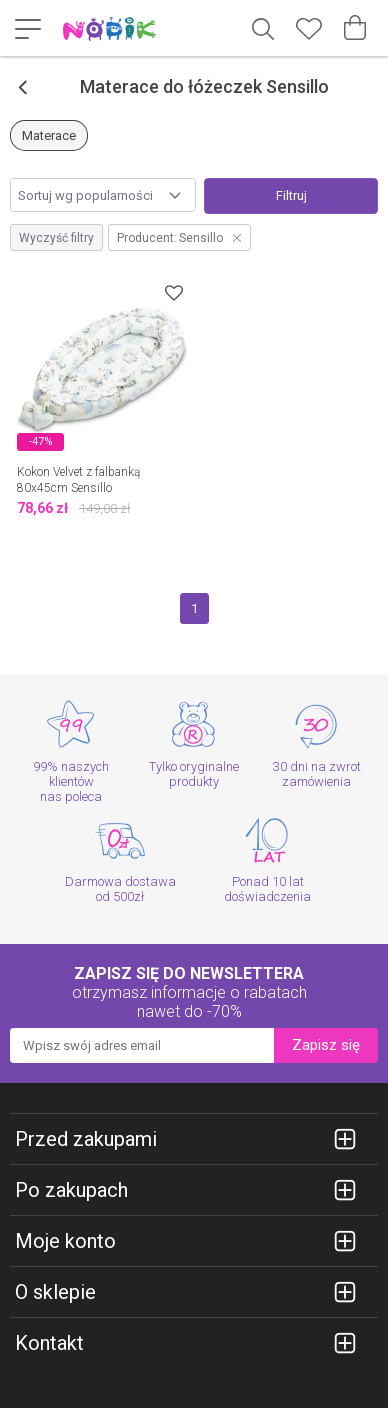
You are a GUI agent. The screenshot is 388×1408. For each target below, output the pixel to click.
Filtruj (291, 195)
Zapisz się (326, 1045)
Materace (49, 135)
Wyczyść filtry (56, 238)
